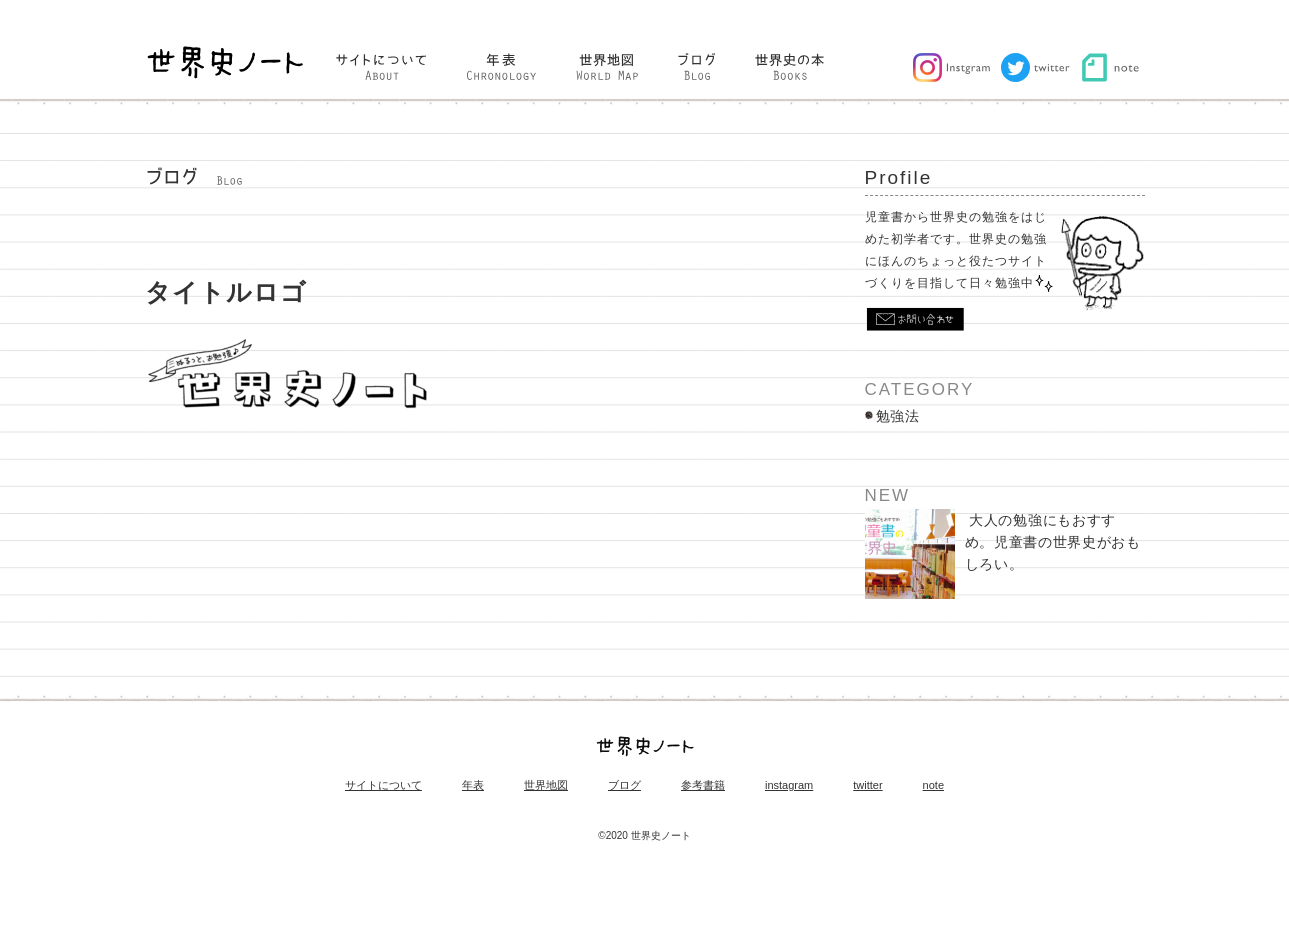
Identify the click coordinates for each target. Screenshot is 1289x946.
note (933, 790)
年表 (473, 790)
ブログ (624, 790)
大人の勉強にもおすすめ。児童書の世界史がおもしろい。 (1003, 559)
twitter (867, 790)
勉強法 (898, 421)
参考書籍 (703, 790)
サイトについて (383, 790)
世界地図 (546, 790)
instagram (789, 790)
